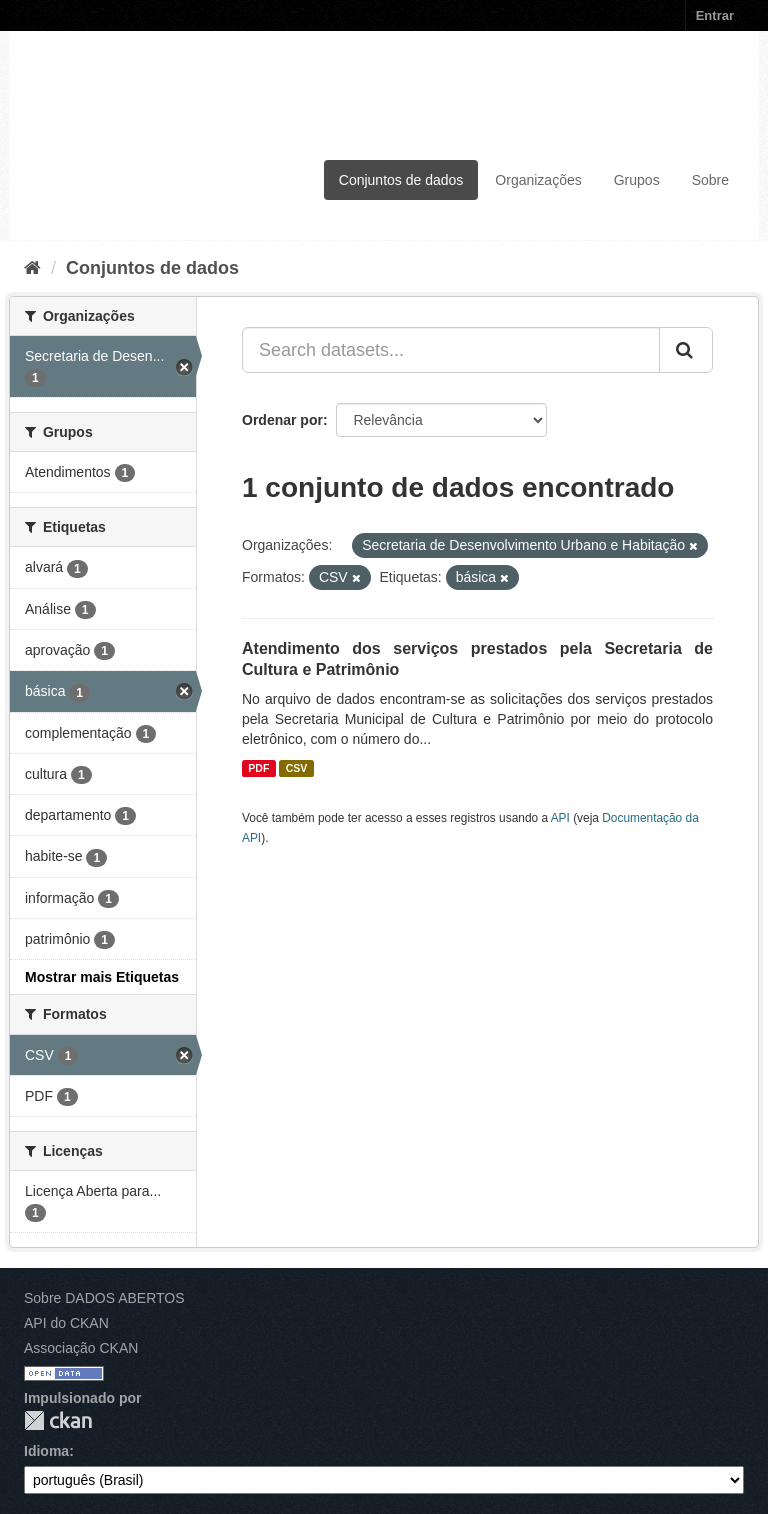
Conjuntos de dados (401, 180)
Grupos (637, 180)
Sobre (710, 180)
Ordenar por (282, 420)
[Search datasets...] (451, 350)
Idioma (46, 1451)
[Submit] (686, 350)
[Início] (32, 268)
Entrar (715, 15)
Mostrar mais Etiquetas (102, 977)
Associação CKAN (81, 1348)
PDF (258, 768)
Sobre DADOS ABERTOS (104, 1298)
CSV (297, 768)
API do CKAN (66, 1323)
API (560, 818)
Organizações (538, 180)
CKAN (58, 1420)
